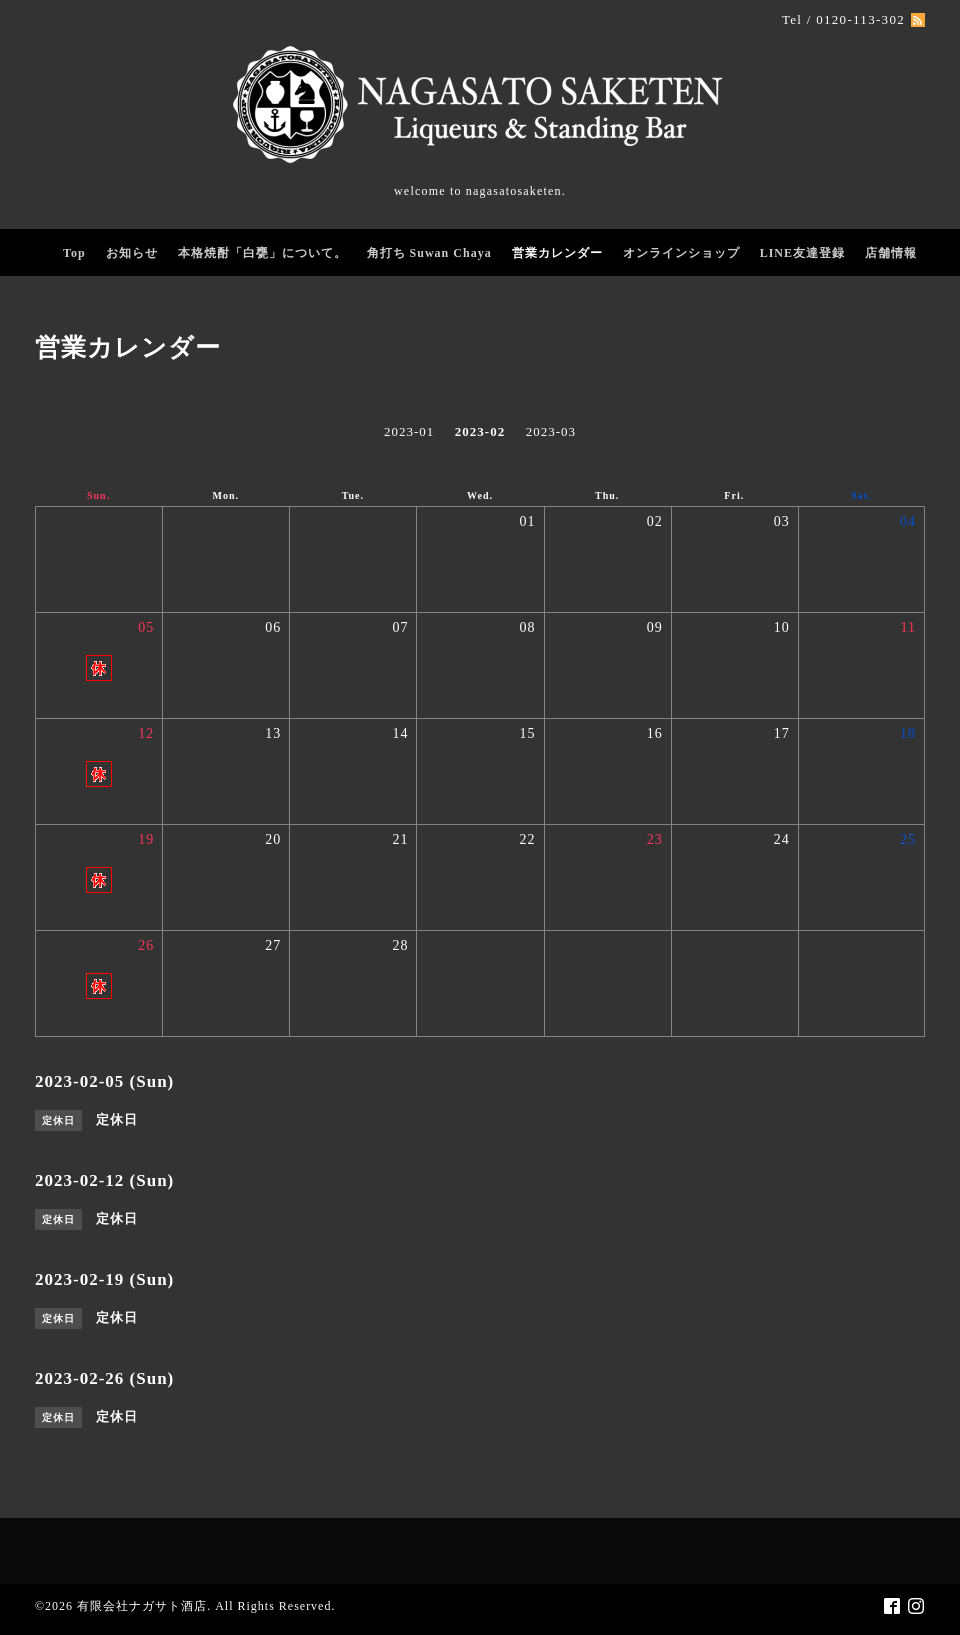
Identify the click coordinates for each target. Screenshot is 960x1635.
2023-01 (409, 431)
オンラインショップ (681, 253)
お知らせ (132, 253)
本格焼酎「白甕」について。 (262, 253)
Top (74, 253)
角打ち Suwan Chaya (429, 253)
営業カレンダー (557, 253)
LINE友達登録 (802, 253)
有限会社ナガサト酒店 (142, 1606)
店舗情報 (891, 253)
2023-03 (551, 431)
